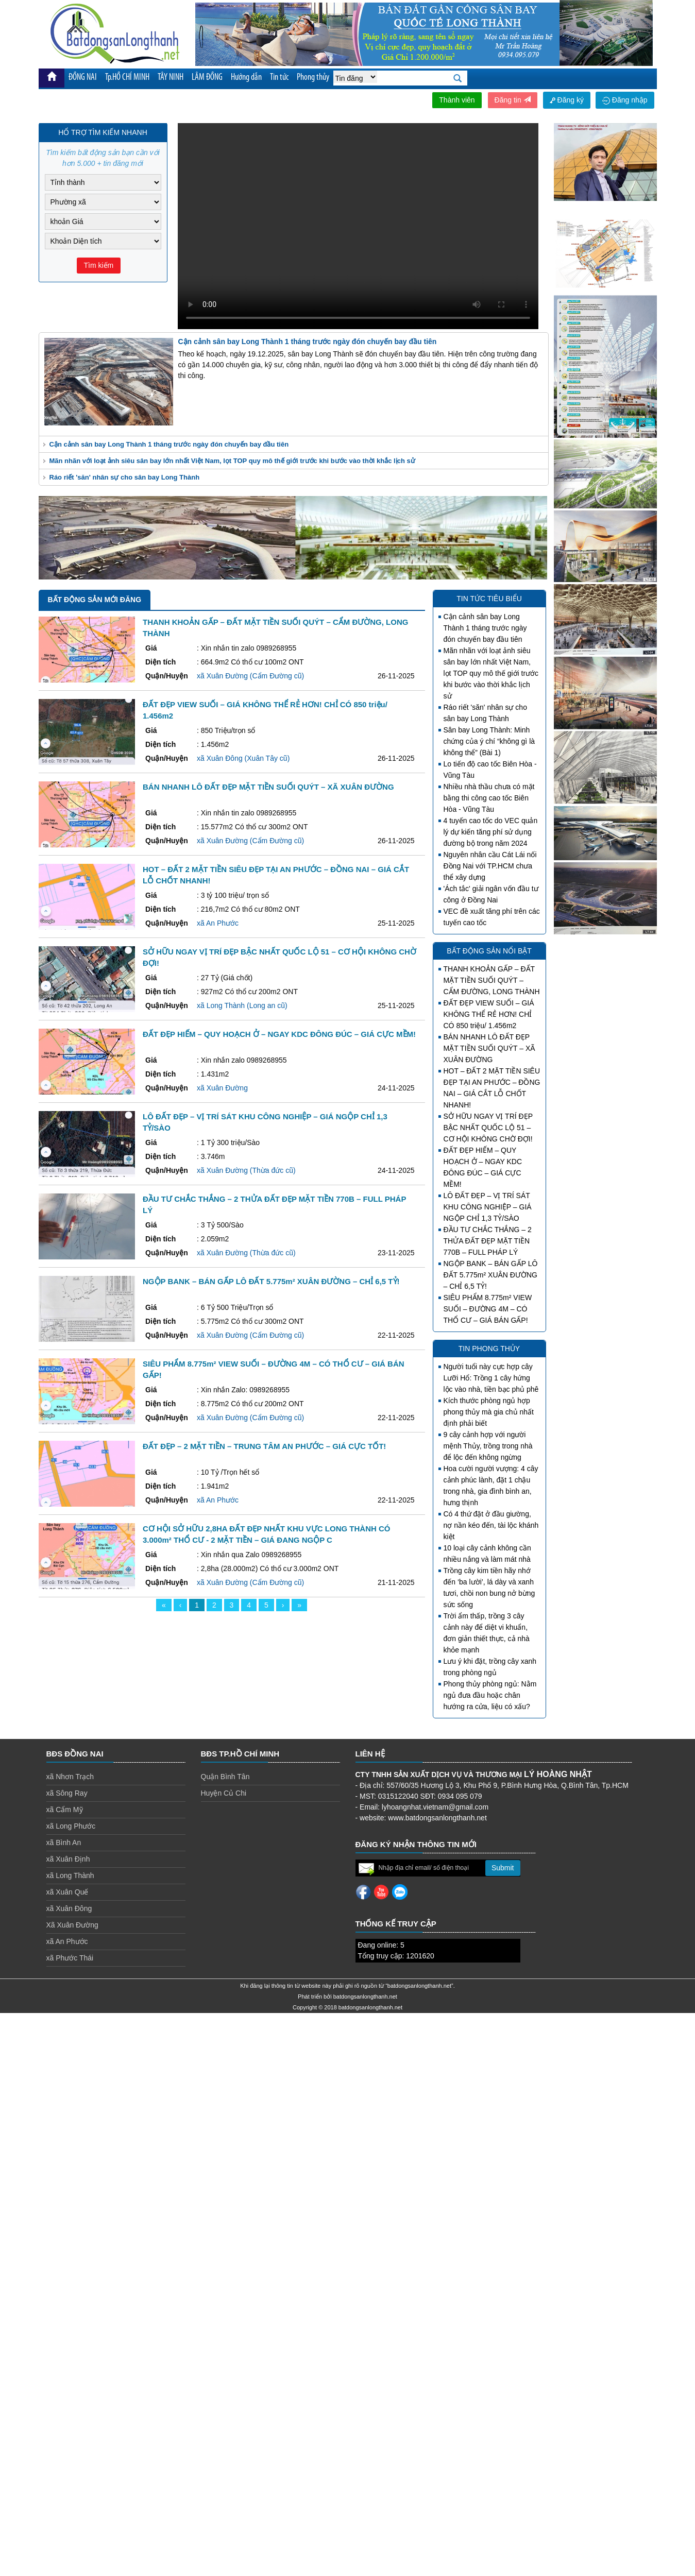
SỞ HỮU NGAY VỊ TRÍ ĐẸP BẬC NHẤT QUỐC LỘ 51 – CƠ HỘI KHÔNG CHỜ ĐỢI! (488, 1127)
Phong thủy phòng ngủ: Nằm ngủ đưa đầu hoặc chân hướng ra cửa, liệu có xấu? (490, 1695)
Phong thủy (316, 77)
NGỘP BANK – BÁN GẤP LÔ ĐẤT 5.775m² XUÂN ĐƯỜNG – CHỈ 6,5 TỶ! (491, 1274)
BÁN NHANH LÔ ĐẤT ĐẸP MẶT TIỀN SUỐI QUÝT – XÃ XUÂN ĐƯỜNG (489, 1048)
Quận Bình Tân (225, 1776)
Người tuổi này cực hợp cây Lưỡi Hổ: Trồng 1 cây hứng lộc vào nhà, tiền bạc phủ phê (491, 1377)
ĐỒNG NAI (83, 77)
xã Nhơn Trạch (70, 1776)
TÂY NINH (171, 77)
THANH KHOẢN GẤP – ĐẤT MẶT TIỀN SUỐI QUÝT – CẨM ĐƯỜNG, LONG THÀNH (492, 980)
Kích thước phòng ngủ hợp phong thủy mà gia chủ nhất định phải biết (489, 1411)
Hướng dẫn (248, 77)
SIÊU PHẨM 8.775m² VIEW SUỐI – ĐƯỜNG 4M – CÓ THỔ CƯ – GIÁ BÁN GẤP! (488, 1308)
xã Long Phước (71, 1826)
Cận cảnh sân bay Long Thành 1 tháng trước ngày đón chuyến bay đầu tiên (169, 444)
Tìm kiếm (99, 265)
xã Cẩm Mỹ (64, 1809)
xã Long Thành (70, 1875)
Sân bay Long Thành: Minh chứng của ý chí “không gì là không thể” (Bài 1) (489, 741)
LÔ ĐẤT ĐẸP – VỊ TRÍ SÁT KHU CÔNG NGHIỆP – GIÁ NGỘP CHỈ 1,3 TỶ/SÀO (488, 1206)
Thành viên (456, 100)
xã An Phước (67, 1941)
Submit (502, 1868)
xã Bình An (63, 1842)
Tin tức (282, 77)
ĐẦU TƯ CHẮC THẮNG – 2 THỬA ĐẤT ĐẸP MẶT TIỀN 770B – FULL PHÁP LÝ (488, 1240)
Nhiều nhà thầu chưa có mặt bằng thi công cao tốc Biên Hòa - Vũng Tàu (489, 797)
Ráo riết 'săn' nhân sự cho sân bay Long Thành (124, 477)
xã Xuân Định (68, 1859)
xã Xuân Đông (69, 1908)
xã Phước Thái (70, 1958)
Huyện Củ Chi (224, 1793)
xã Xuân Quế (67, 1892)
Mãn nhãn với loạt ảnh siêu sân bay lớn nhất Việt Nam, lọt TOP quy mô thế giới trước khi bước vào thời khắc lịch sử (232, 461)
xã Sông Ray (67, 1793)
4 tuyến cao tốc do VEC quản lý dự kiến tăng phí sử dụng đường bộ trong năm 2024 (491, 831)
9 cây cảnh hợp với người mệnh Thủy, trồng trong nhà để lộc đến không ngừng (488, 1445)
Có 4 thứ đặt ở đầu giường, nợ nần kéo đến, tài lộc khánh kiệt (491, 1525)
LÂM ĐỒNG (208, 77)
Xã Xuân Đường (72, 1925)
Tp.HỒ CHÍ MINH (128, 77)
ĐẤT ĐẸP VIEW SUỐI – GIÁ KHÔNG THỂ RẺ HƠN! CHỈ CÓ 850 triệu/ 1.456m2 (489, 1014)
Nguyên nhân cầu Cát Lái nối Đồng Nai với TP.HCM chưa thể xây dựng (490, 865)
